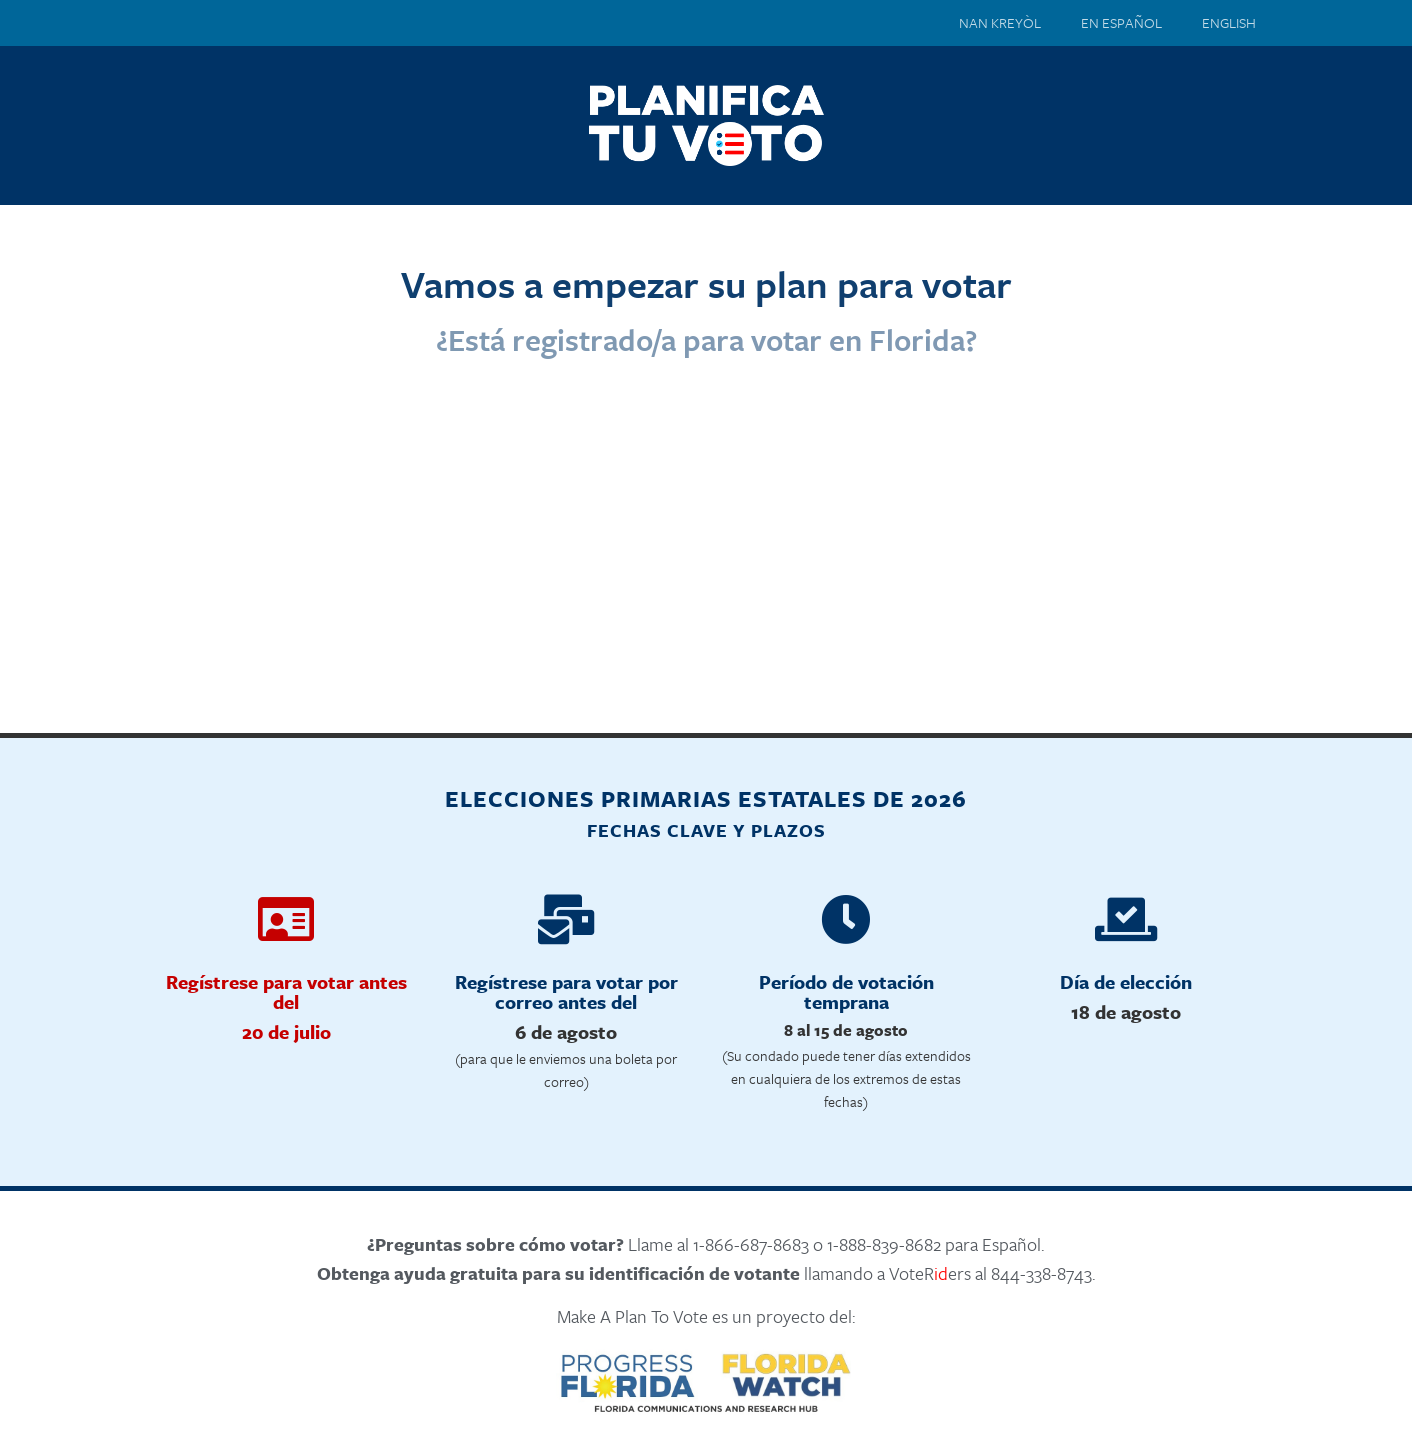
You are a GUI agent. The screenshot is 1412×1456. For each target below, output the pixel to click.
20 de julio (286, 1031)
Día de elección (1126, 981)
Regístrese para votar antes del (286, 991)
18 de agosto (1126, 1011)
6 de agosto (566, 1031)
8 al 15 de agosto (846, 1030)
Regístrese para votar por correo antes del (566, 991)
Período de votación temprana (846, 991)
